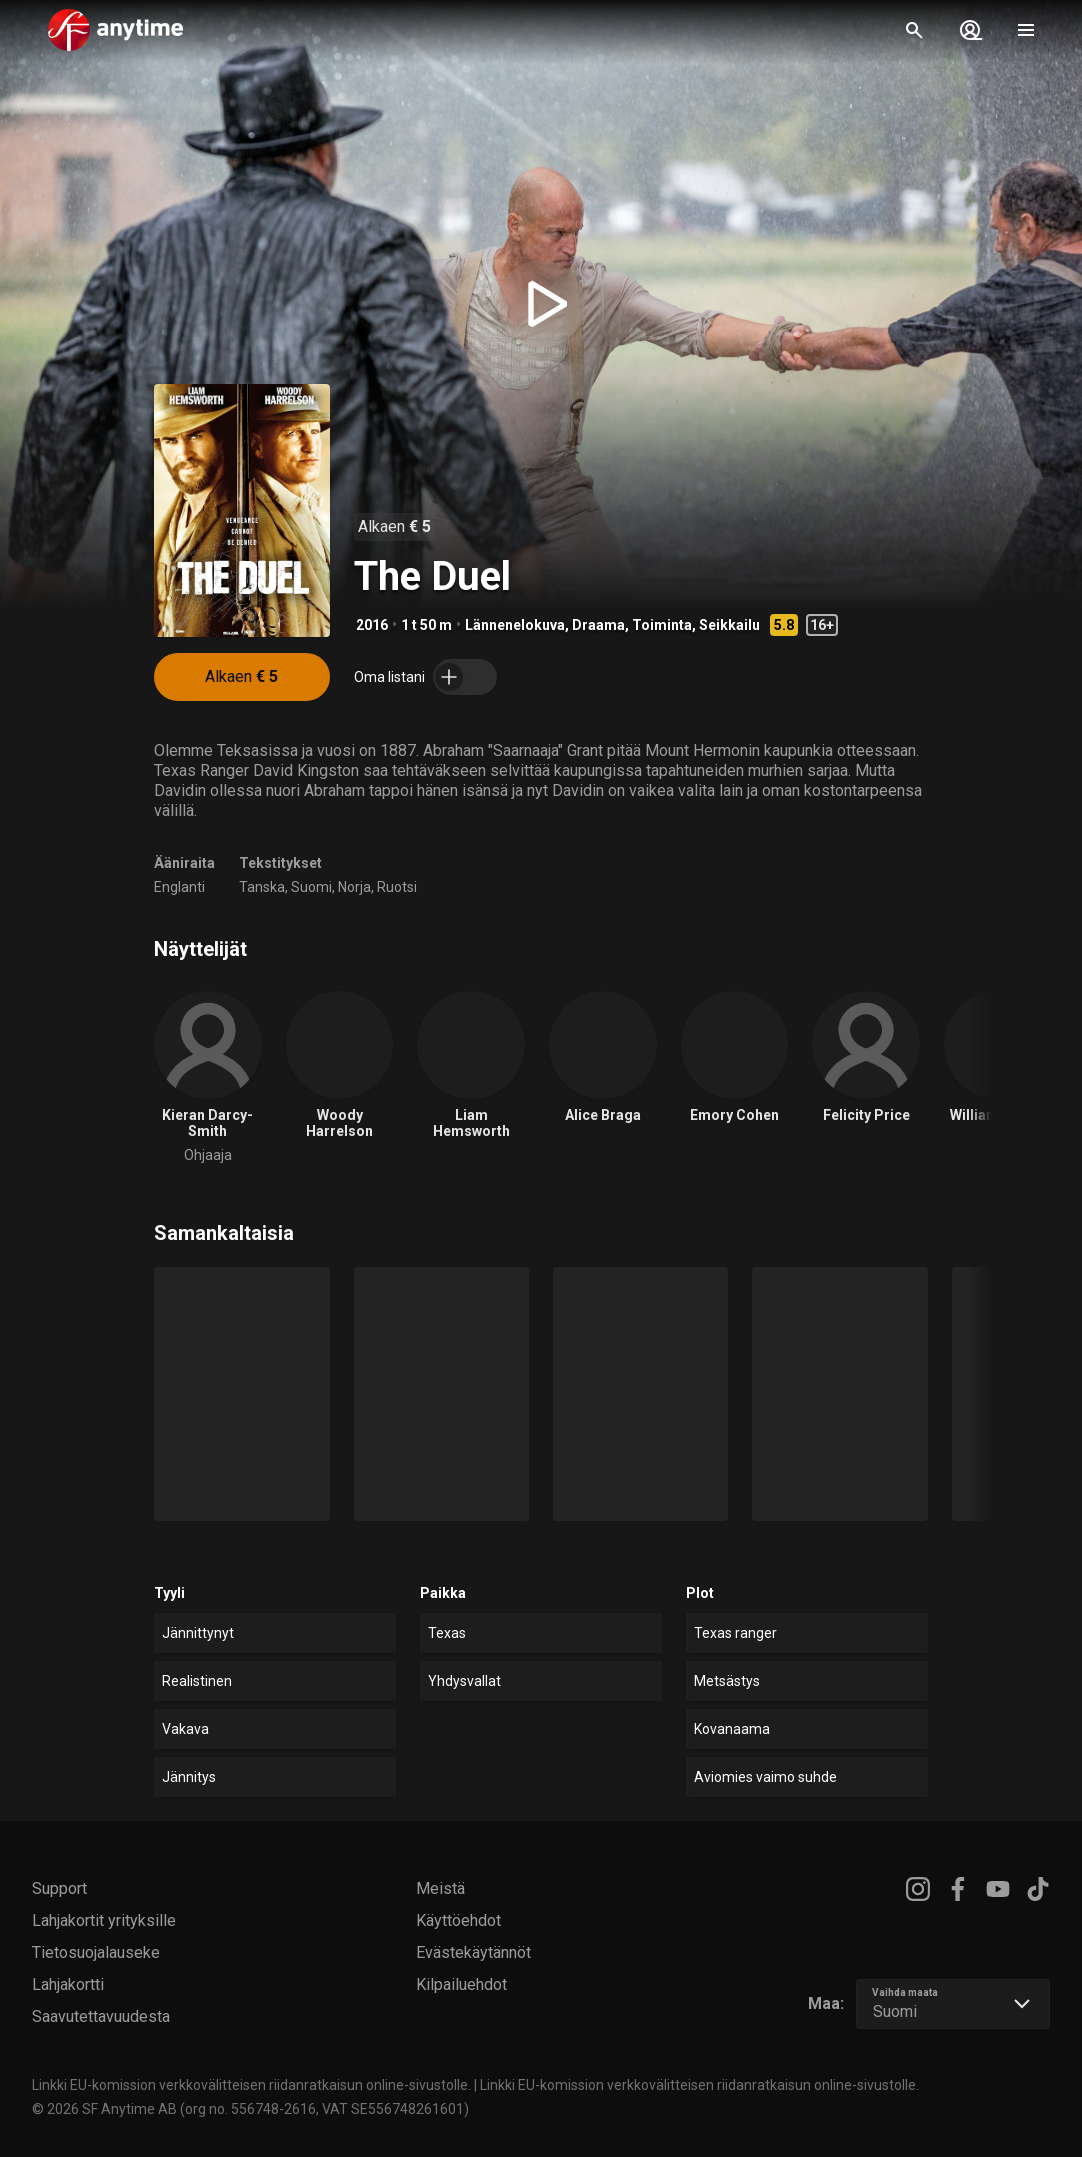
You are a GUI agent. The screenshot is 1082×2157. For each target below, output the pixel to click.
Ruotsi (397, 887)
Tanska (262, 887)
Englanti (179, 887)
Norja (354, 887)
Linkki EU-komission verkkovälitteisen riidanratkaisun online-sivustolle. (251, 2085)
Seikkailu (729, 625)
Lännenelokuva (515, 625)
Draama (598, 625)
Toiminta (662, 625)
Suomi (311, 887)
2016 (372, 625)
